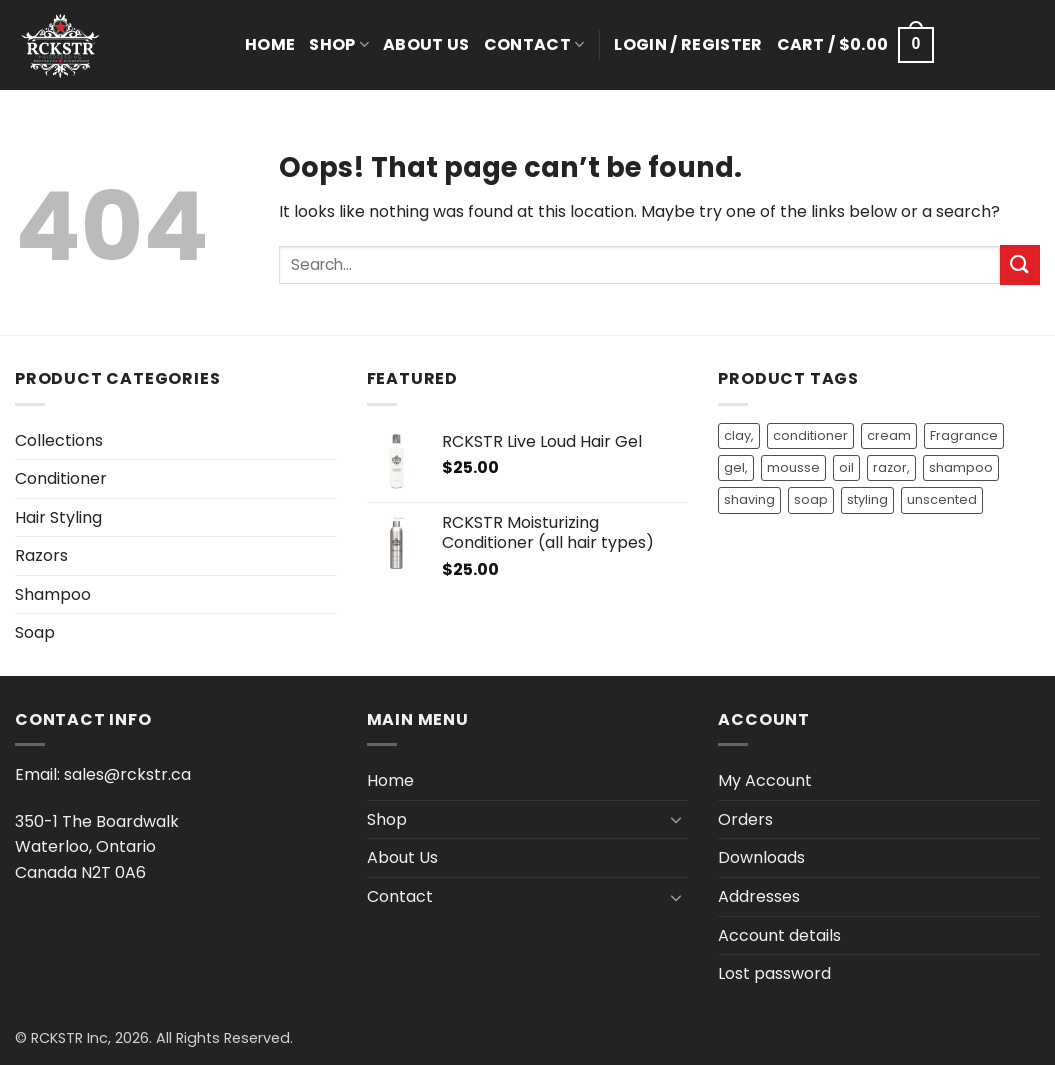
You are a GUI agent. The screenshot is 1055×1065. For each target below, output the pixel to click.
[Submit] (1020, 264)
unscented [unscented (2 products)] (942, 499)
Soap (35, 632)
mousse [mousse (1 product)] (793, 467)
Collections (59, 440)
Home (270, 44)
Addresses (759, 896)
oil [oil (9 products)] (846, 467)
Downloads (761, 857)
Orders (745, 819)
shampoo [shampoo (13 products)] (961, 467)
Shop (339, 44)
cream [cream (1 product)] (889, 435)
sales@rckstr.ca (127, 774)
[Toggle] (676, 819)
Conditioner (61, 478)
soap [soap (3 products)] (811, 499)
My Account (765, 780)
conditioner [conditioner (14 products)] (810, 435)
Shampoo (53, 594)
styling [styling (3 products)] (867, 499)
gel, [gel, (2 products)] (736, 467)
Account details (779, 935)
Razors (41, 555)
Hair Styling (58, 517)
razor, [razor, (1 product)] (891, 467)
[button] (688, 45)
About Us (426, 44)
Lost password (774, 973)
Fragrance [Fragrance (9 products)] (964, 435)
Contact (534, 44)
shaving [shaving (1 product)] (749, 499)
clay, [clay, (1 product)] (739, 435)
